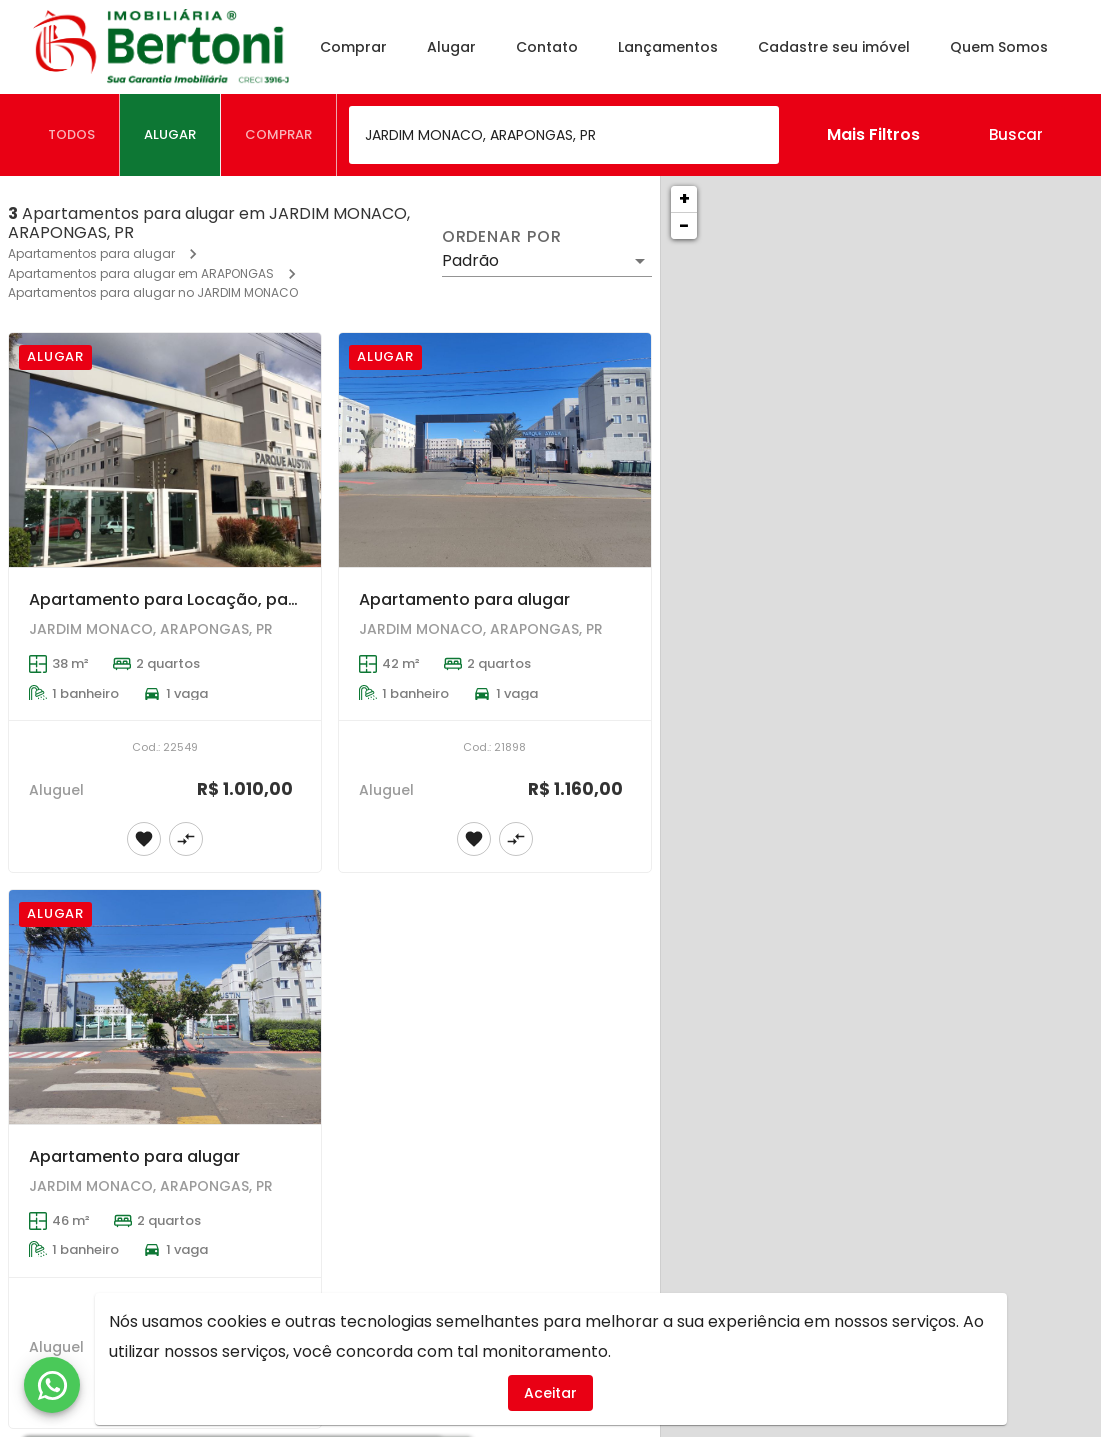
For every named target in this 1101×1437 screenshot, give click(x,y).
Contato (551, 47)
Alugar (455, 47)
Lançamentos (672, 47)
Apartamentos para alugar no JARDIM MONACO (153, 292)
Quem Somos (1003, 47)
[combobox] (564, 135)
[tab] (72, 135)
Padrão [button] (470, 260)
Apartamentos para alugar (91, 253)
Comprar (357, 47)
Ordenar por (502, 237)
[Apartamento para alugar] (495, 450)
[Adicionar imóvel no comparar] (186, 839)
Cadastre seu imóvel (838, 47)
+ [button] (684, 198)
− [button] (684, 225)
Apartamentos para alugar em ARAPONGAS (141, 273)
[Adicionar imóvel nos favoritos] (144, 839)
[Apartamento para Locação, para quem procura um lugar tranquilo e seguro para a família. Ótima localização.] (165, 450)
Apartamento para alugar (464, 599)
